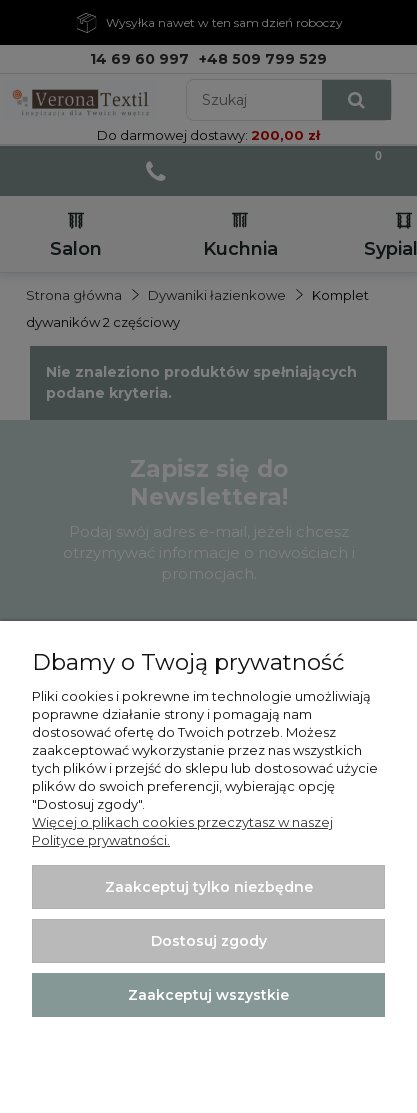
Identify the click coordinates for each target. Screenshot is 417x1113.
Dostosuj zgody (209, 941)
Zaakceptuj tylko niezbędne (209, 887)
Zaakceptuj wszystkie (208, 995)
